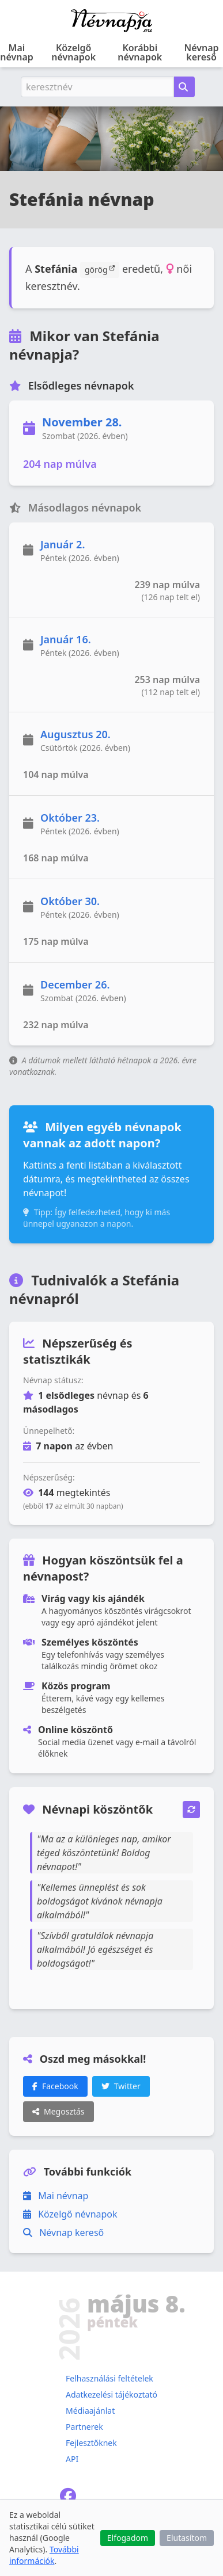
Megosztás (58, 2111)
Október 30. (70, 901)
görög (100, 269)
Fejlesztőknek (91, 2442)
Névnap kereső (201, 52)
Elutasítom (187, 2537)
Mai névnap (16, 52)
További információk (44, 2555)
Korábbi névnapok (140, 52)
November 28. (82, 422)
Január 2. (62, 544)
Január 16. (65, 639)
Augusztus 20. (75, 734)
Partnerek (84, 2426)
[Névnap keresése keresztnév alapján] (184, 87)
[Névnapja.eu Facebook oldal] (68, 2498)
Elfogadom (127, 2537)
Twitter (121, 2086)
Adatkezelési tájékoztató (111, 2394)
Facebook (55, 2086)
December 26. (74, 984)
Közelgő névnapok (73, 52)
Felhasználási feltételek (109, 2378)
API (72, 2458)
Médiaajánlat (90, 2410)
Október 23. (70, 818)
